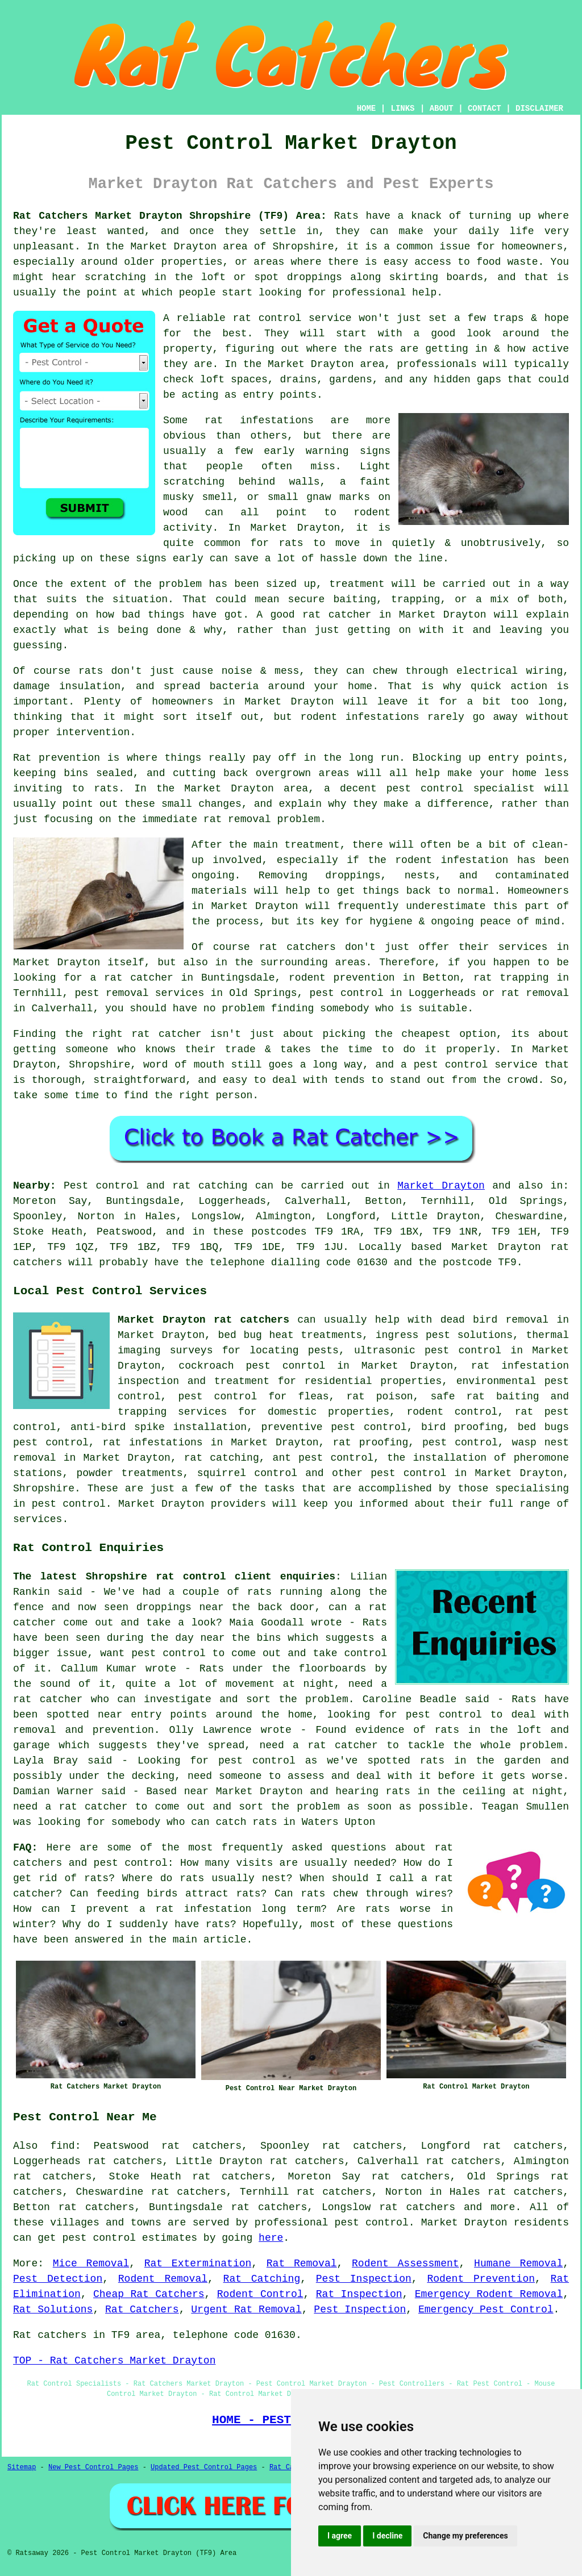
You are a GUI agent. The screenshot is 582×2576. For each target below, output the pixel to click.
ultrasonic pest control (427, 1350)
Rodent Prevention (481, 2279)
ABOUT (442, 108)
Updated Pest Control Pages (204, 2467)
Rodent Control (260, 2294)
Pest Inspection (363, 2279)
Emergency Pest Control (486, 2309)
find (62, 2146)
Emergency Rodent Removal (489, 2294)
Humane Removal (518, 2263)
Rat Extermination (198, 2263)
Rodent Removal (162, 2279)
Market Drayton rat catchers (203, 1319)
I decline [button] (387, 2535)
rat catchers (417, 2207)
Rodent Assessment (405, 2263)
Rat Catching (262, 2279)
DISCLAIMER (539, 108)
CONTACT (484, 108)
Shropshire (43, 1488)
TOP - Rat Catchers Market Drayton (114, 2360)
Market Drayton (441, 1185)
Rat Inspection (359, 2294)
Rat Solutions (53, 2309)
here (271, 2238)
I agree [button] (339, 2535)
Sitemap (21, 2467)
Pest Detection (57, 2279)
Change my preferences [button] (465, 2535)
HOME (366, 108)
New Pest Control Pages (93, 2467)
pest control (408, 1473)
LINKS (402, 108)
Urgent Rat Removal (246, 2309)
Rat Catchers (142, 2309)
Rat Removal (302, 2263)
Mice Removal (91, 2263)
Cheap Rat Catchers (149, 2294)
